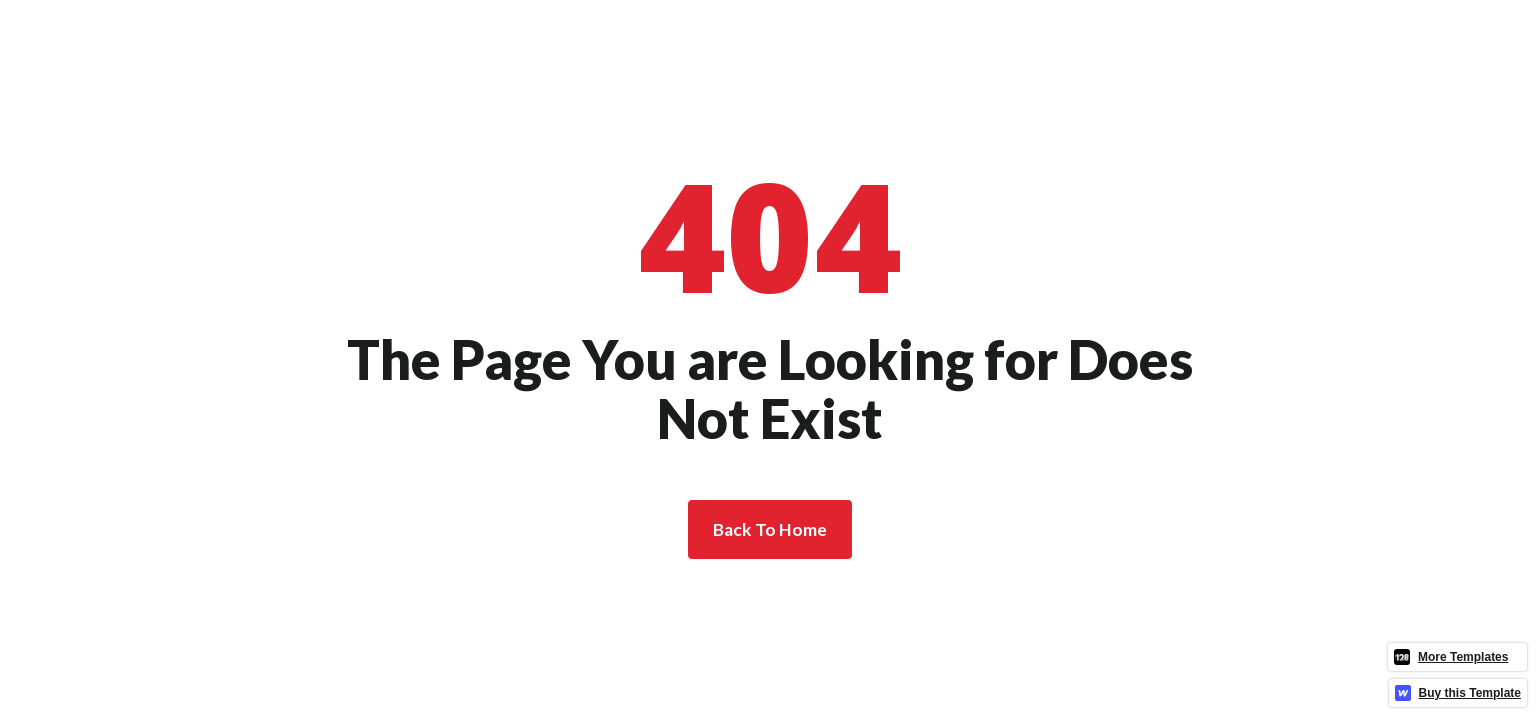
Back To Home (770, 529)
